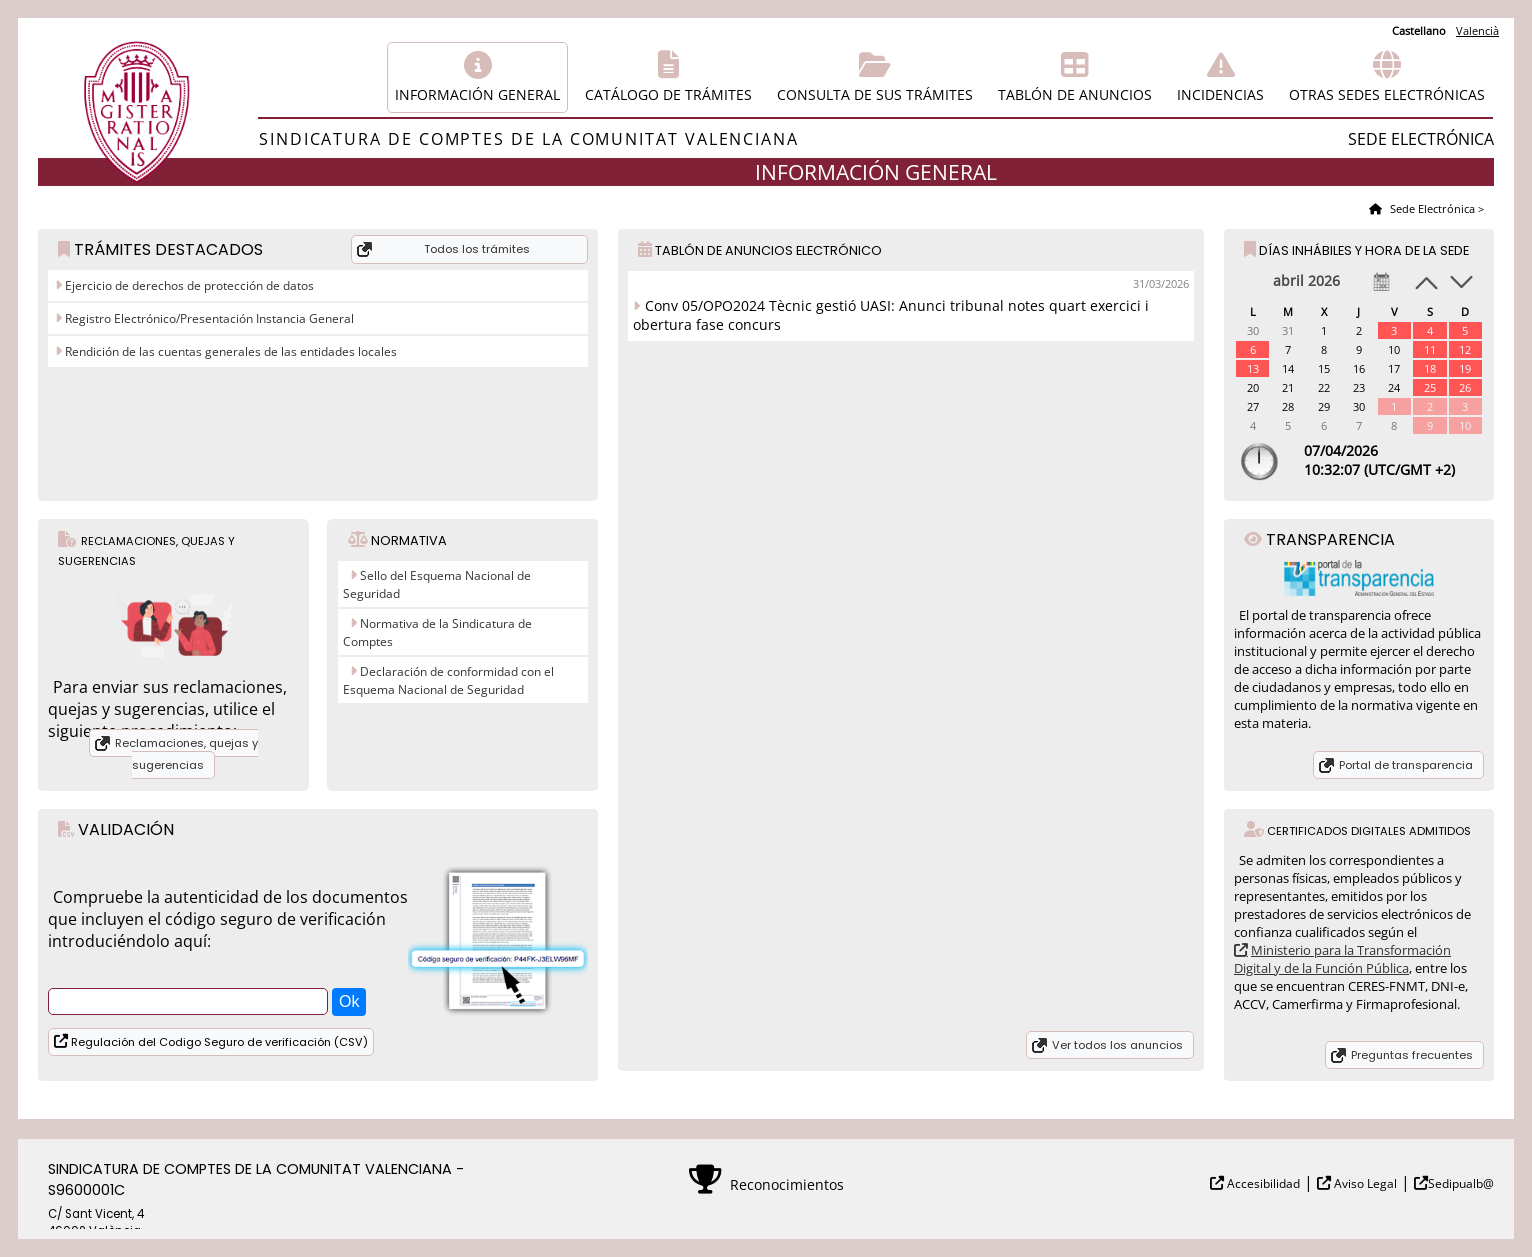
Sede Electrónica (1431, 208)
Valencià (1477, 30)
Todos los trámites (477, 249)
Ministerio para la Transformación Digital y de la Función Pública (1342, 959)
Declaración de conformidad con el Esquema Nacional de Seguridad (448, 680)
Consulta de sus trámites (875, 94)
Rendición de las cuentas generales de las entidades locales (229, 351)
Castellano (1419, 30)
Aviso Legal (1364, 1183)
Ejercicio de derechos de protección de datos (188, 285)
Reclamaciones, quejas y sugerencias (186, 754)
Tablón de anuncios (1075, 94)
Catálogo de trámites (668, 94)
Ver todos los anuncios (1117, 1045)
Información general (477, 94)
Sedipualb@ (1461, 1183)
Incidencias (1220, 94)
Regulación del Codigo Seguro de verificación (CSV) (218, 1042)
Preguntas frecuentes (1412, 1055)
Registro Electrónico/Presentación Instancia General (208, 318)
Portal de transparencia (1406, 765)
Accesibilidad (1262, 1183)
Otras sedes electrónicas (1387, 94)
